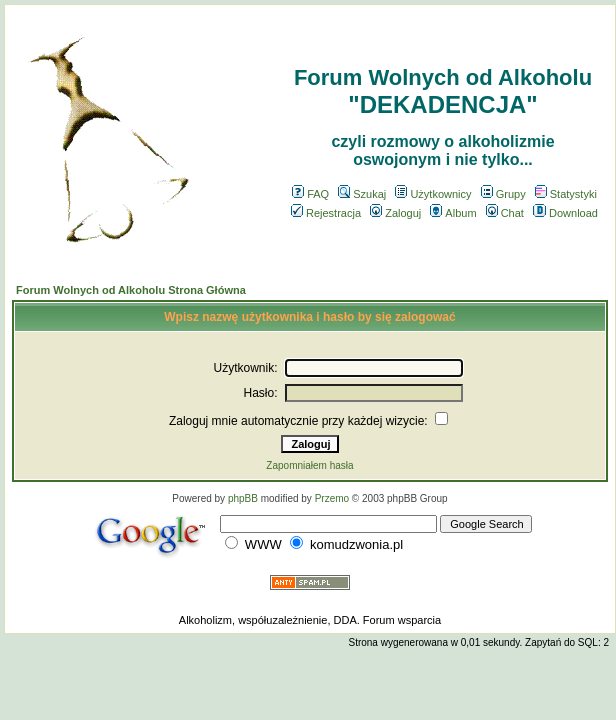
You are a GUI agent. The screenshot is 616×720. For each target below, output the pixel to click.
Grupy (503, 194)
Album (453, 213)
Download (565, 213)
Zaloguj (395, 213)
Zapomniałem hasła (309, 465)
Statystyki (566, 194)
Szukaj (362, 194)
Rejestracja (326, 213)
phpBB (243, 498)
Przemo (332, 498)
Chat (505, 213)
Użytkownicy (433, 194)
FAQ (310, 194)
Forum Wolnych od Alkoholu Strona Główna (131, 290)
